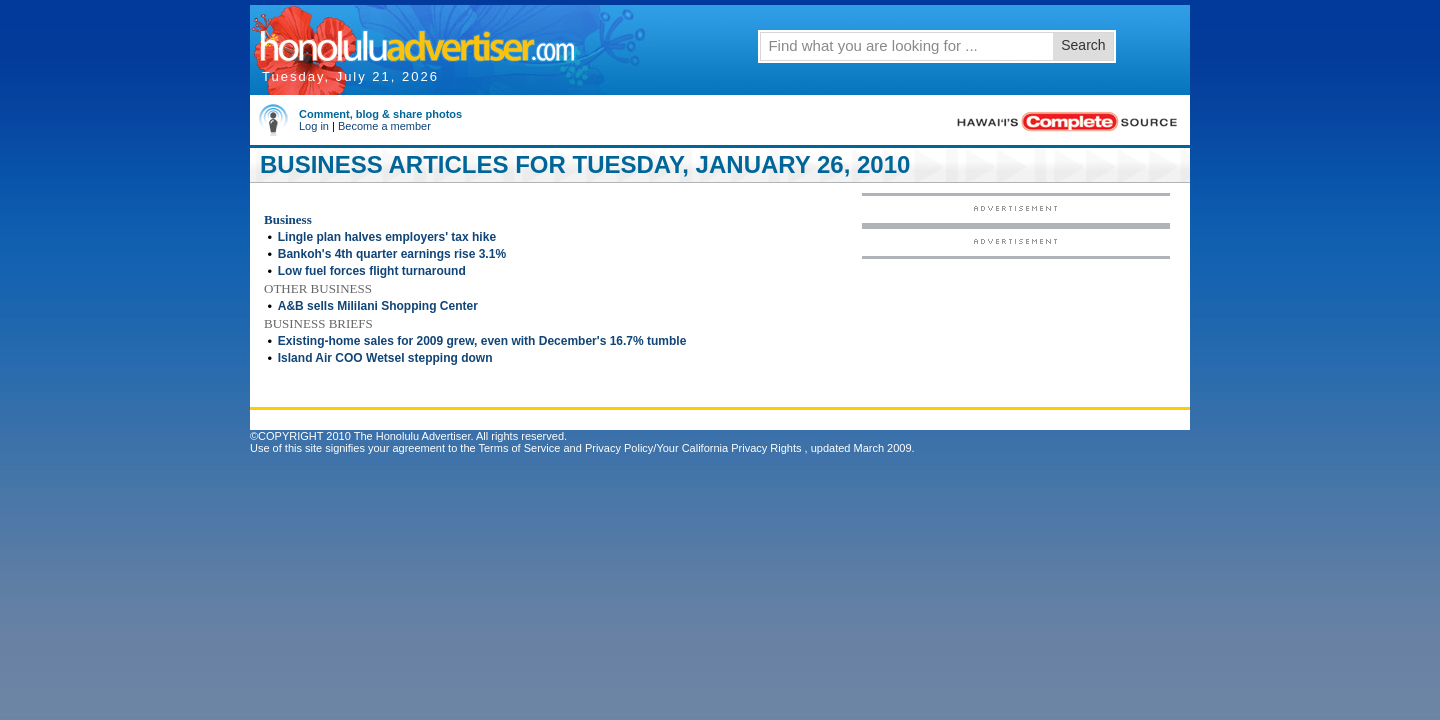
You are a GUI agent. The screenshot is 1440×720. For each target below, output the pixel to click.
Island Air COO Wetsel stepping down (385, 358)
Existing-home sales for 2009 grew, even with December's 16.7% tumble (482, 341)
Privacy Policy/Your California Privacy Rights (693, 448)
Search (1083, 45)
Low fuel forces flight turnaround (372, 271)
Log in (314, 126)
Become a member (384, 126)
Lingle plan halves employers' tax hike (387, 237)
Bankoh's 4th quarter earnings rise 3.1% (392, 254)
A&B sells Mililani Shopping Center (378, 306)
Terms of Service (519, 448)
